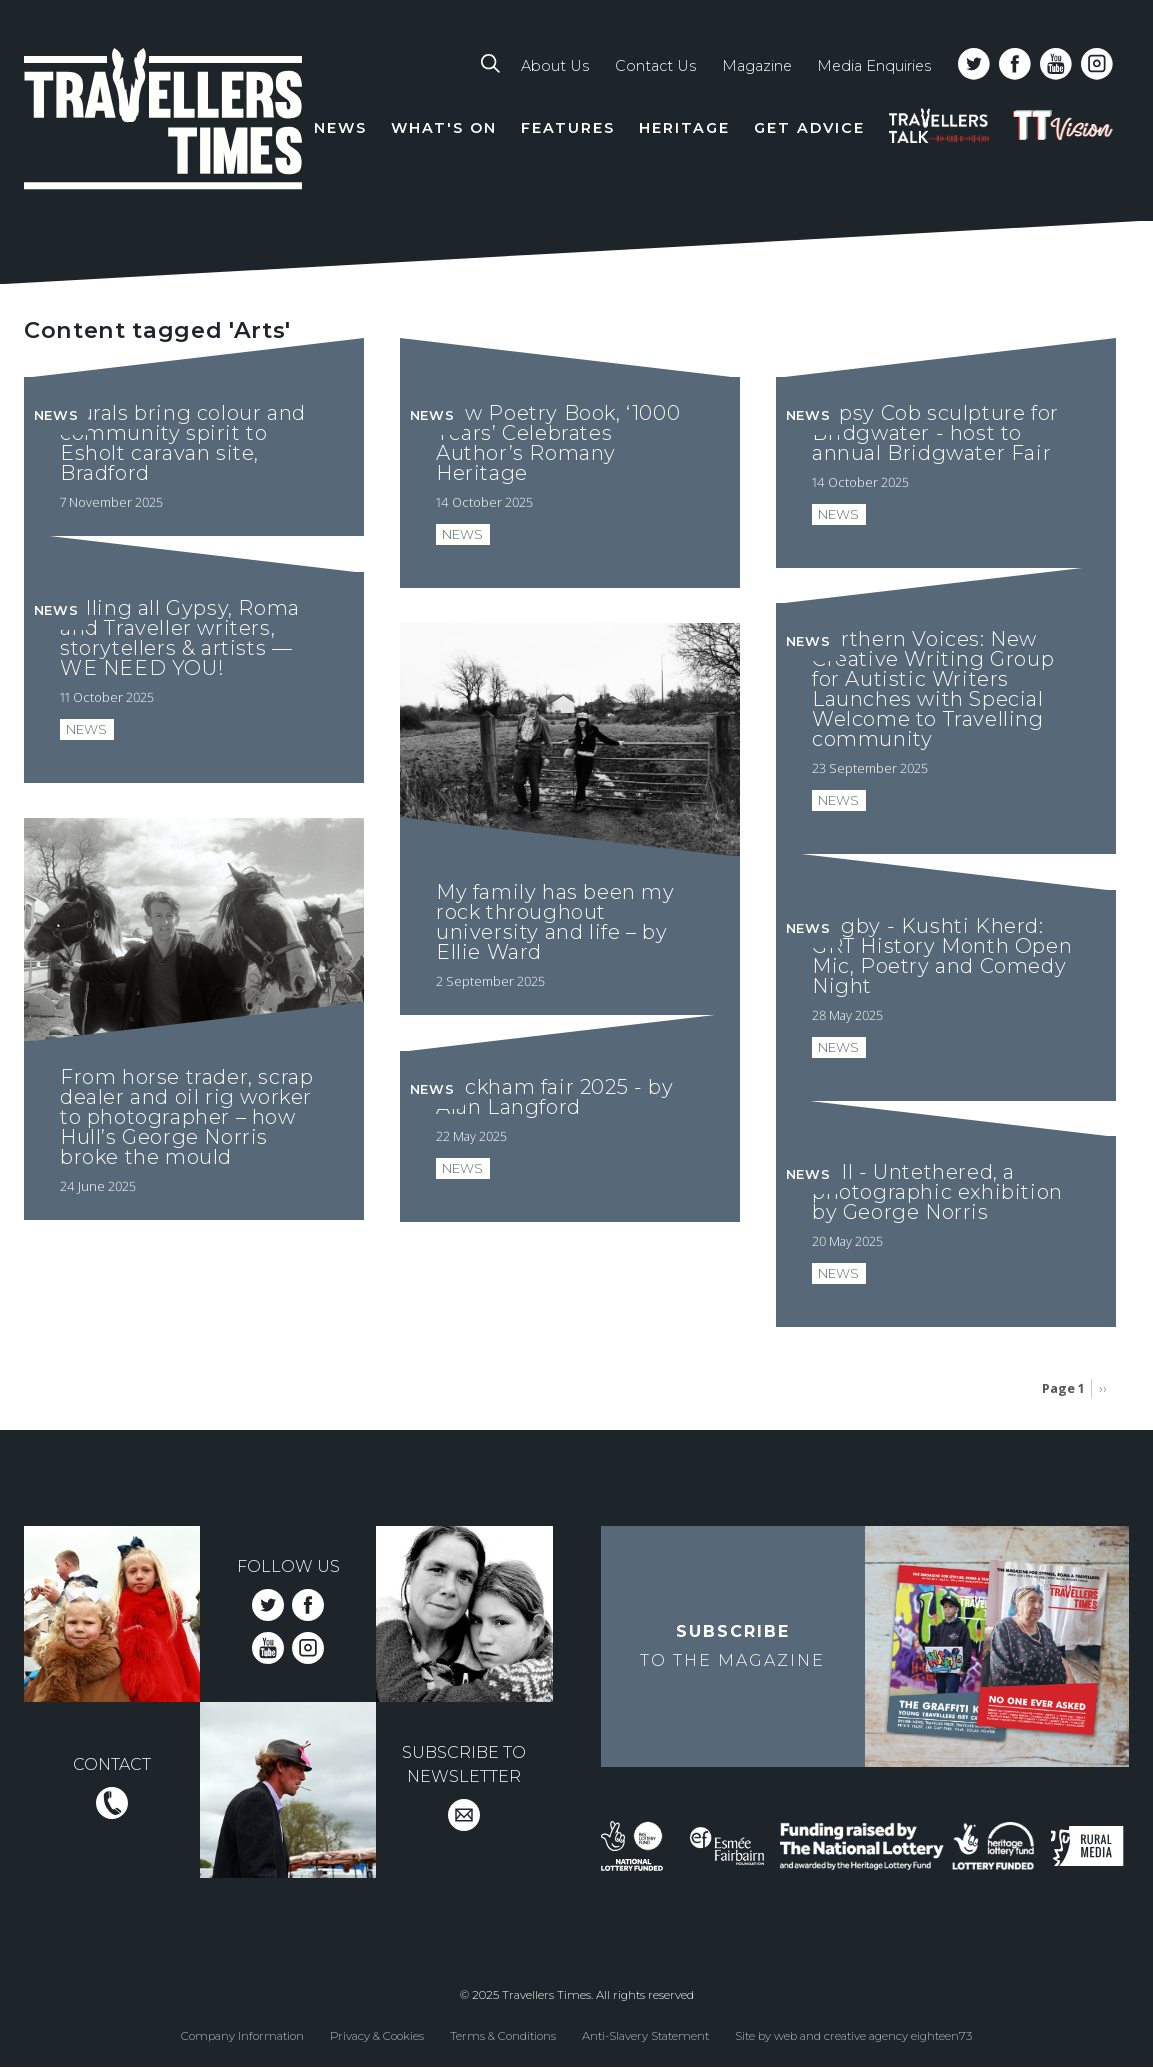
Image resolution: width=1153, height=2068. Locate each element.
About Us (555, 66)
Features (568, 128)
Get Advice (809, 128)
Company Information (242, 2036)
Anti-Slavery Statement (645, 2036)
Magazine (757, 66)
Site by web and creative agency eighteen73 (853, 2036)
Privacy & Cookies (377, 2036)
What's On (444, 128)
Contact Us (655, 66)
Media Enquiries (874, 66)
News (340, 128)
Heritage (684, 128)
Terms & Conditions (503, 2036)
